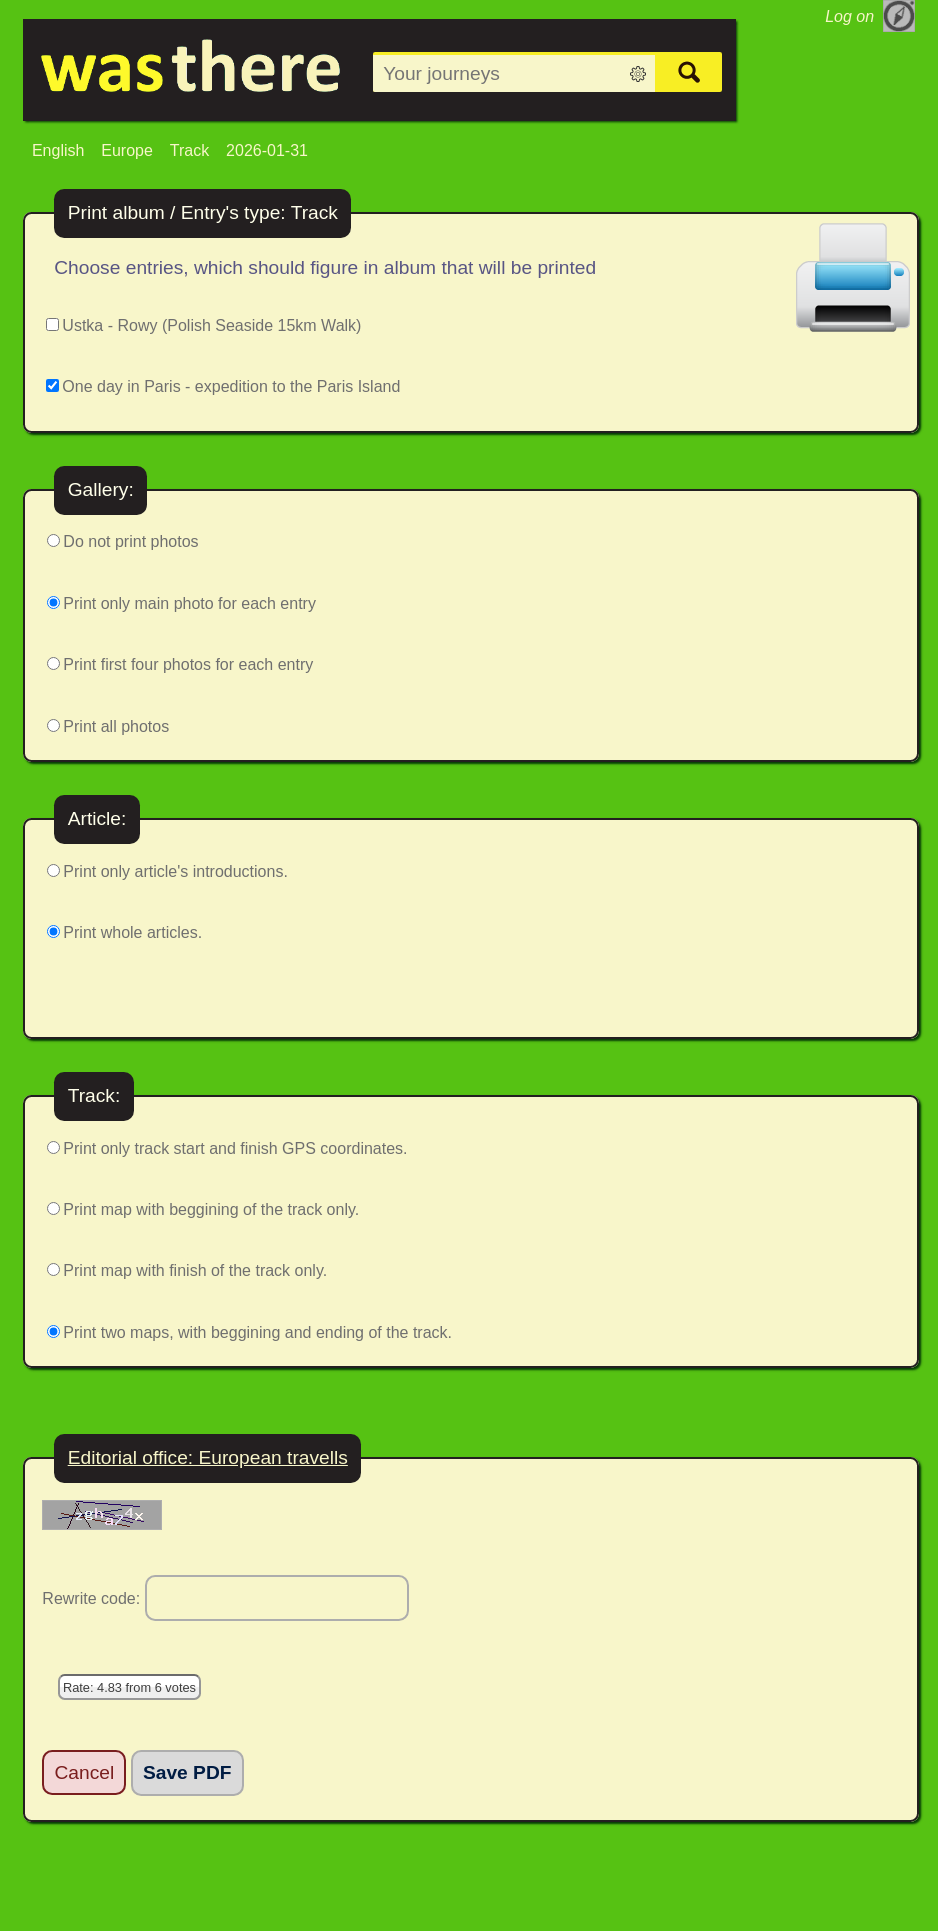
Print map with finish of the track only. (195, 1270)
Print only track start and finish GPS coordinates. (235, 1148)
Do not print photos (130, 541)
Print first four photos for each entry (188, 664)
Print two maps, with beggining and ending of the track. (257, 1332)
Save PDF (187, 1772)
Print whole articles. (132, 932)
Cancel (85, 1772)
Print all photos (116, 726)
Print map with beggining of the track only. (211, 1209)
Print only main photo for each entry (189, 603)
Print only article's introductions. (175, 871)
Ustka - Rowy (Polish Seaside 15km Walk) (211, 325)
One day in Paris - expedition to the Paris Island (231, 386)
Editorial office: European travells (208, 1457)
